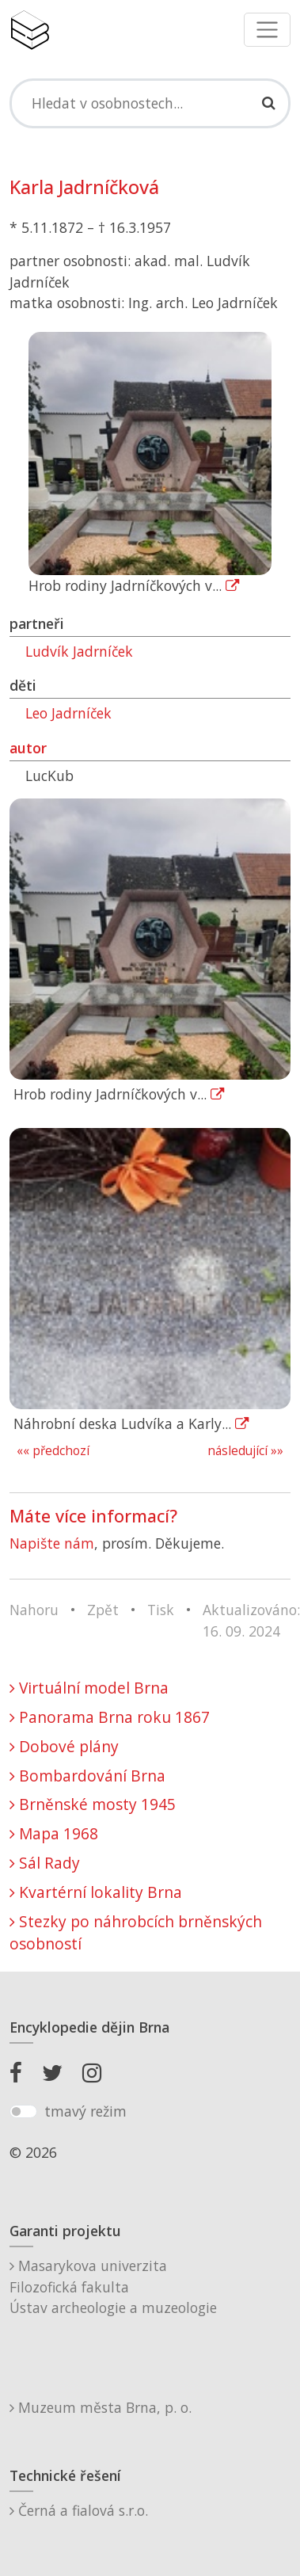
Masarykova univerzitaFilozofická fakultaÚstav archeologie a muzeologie (113, 2286)
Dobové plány (64, 1746)
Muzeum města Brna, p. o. (100, 2407)
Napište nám (51, 1543)
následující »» (245, 1450)
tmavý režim (85, 2111)
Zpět (103, 1609)
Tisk (160, 1609)
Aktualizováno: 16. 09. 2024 (251, 1620)
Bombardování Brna (87, 1775)
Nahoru (34, 1609)
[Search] (150, 103)
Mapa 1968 (53, 1833)
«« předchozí (53, 1450)
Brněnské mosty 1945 (92, 1804)
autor (28, 747)
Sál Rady (44, 1862)
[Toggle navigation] (267, 30)
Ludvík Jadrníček (79, 651)
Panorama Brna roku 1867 (109, 1717)
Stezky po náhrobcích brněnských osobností (135, 1933)
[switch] (23, 2112)
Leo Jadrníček (68, 712)
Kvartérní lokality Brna (95, 1892)
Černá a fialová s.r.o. (78, 2510)
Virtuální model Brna (89, 1687)
